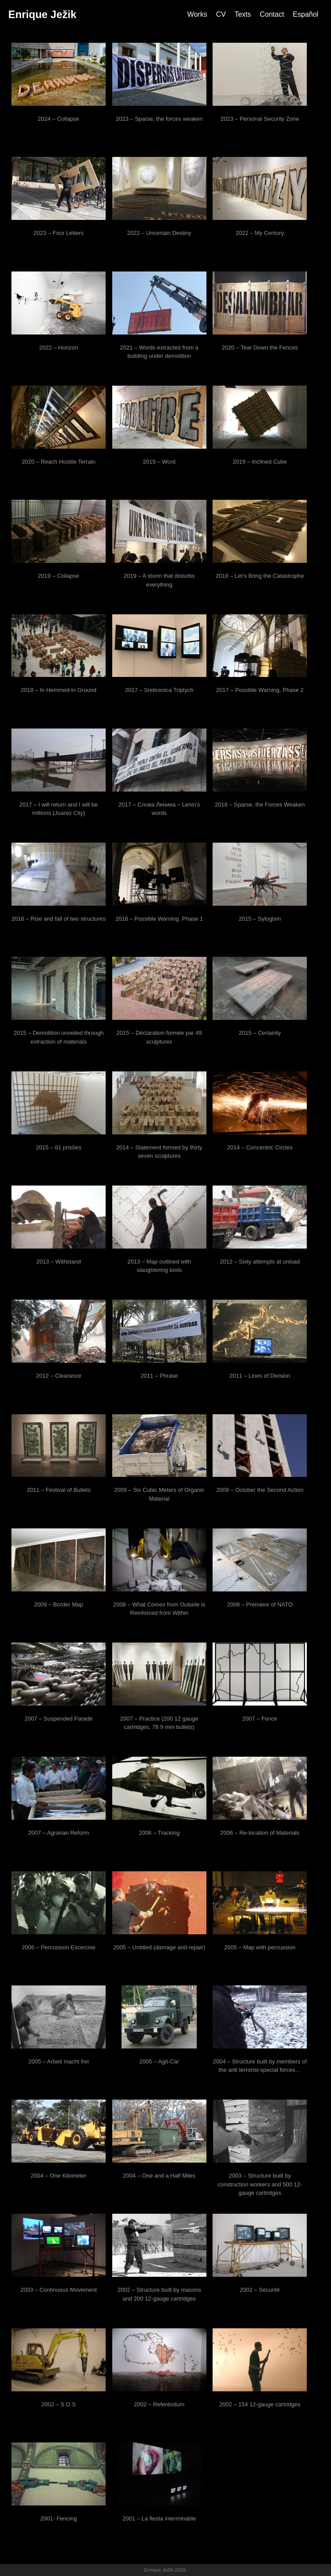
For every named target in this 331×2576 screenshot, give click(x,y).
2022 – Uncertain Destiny (159, 233)
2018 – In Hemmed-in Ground (58, 690)
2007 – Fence (260, 1718)
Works (197, 14)
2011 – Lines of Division (259, 1375)
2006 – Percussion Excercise (59, 1947)
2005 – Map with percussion (259, 1947)
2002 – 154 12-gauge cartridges (259, 2404)
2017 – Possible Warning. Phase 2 (260, 690)
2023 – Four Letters (58, 233)
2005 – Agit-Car (159, 2061)
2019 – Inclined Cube (260, 461)
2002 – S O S (58, 2404)
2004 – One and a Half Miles (159, 2175)
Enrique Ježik (42, 14)
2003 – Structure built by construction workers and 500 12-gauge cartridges (259, 2184)
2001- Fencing (58, 2518)
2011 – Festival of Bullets (58, 1490)
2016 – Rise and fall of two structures (58, 918)
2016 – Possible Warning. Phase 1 (159, 918)
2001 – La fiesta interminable (159, 2518)
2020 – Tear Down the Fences (260, 347)
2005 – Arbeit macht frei (58, 2061)
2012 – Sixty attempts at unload (260, 1261)
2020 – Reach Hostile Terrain (58, 461)
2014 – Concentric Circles (260, 1147)
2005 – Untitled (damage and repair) (159, 1947)
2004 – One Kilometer (58, 2175)
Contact (272, 14)
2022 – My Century (259, 233)
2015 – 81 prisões (58, 1147)
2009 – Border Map (58, 1604)
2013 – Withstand (59, 1261)
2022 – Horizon (58, 347)
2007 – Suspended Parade (59, 1718)
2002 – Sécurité (260, 2289)
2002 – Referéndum (159, 2404)
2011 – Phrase (159, 1375)
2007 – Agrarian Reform (58, 1832)
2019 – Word (159, 461)
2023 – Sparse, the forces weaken (159, 118)
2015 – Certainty (260, 1033)
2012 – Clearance (58, 1375)
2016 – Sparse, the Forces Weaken (260, 804)
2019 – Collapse (58, 575)
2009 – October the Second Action (259, 1490)
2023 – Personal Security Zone (260, 118)
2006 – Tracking (159, 1832)
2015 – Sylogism (260, 918)
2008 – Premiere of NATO (260, 1604)
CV (221, 14)
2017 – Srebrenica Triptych (159, 690)
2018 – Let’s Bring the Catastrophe (260, 575)
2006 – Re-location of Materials (259, 1832)
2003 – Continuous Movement (58, 2289)
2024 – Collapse (58, 118)
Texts (243, 14)
